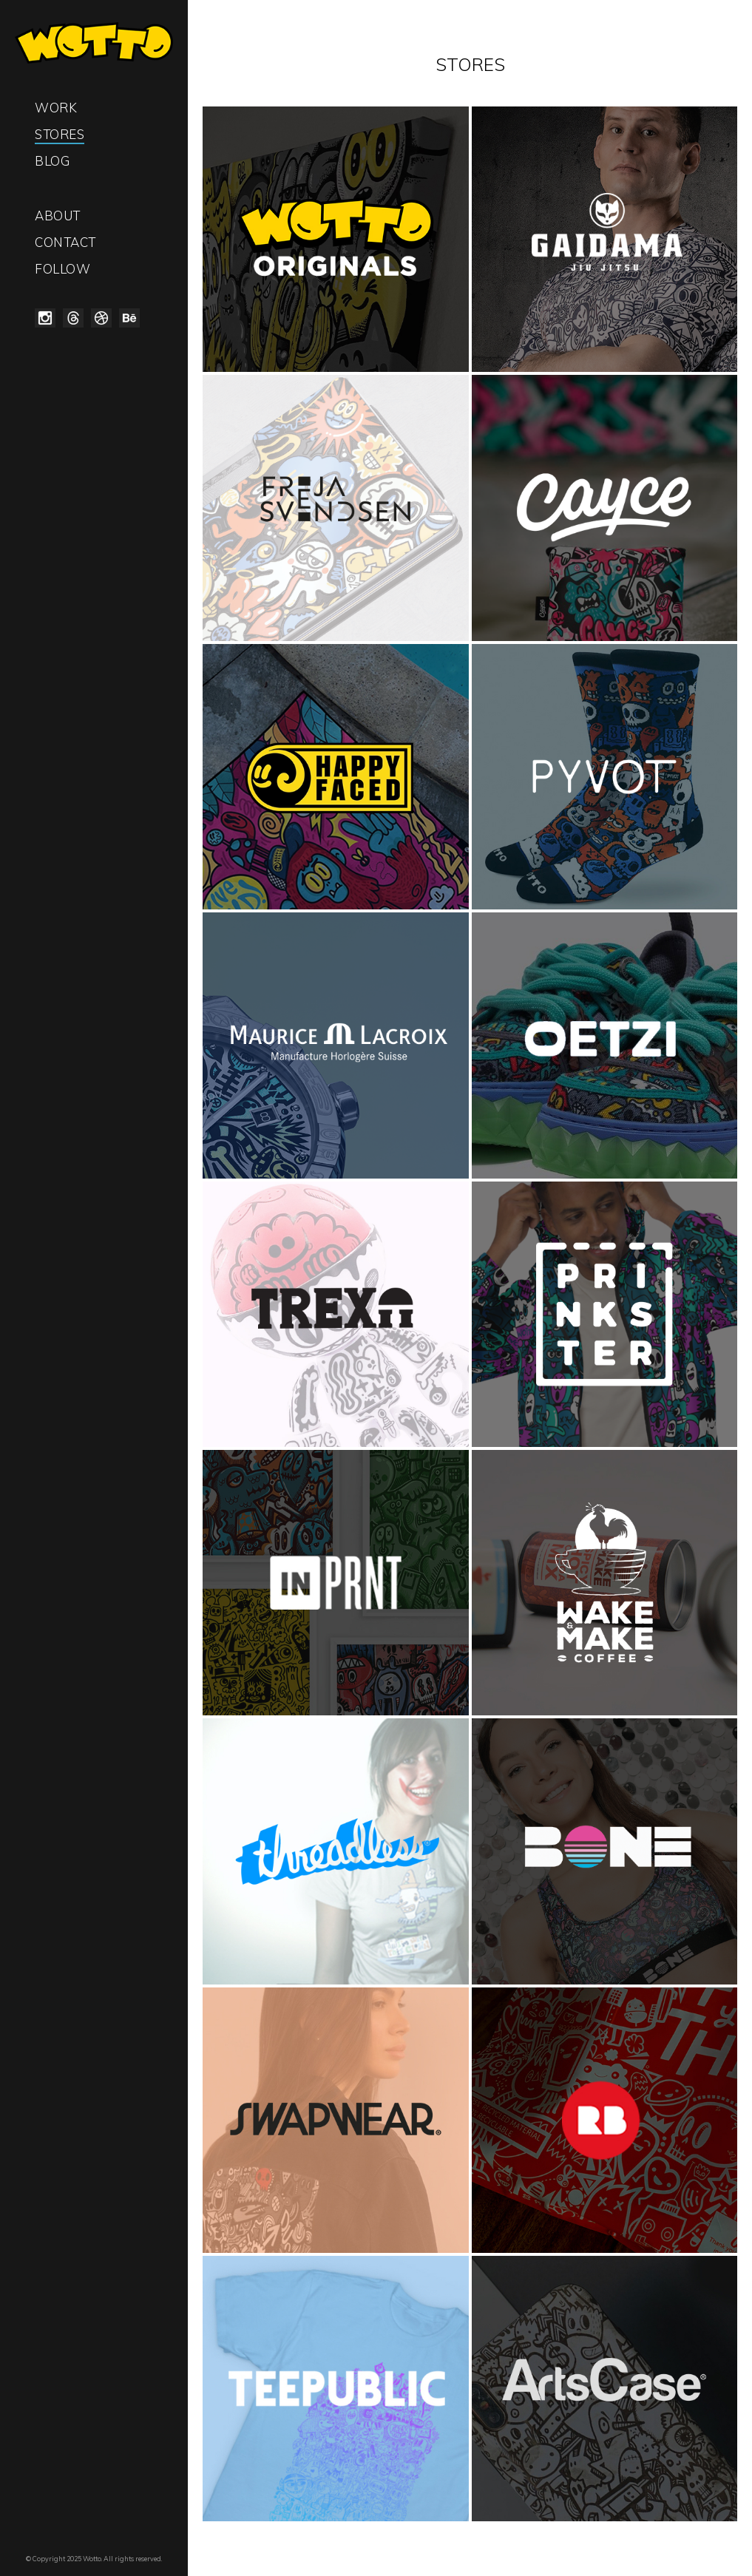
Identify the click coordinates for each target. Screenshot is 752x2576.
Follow (62, 269)
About (58, 215)
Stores (59, 134)
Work (56, 107)
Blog (52, 161)
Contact (65, 242)
